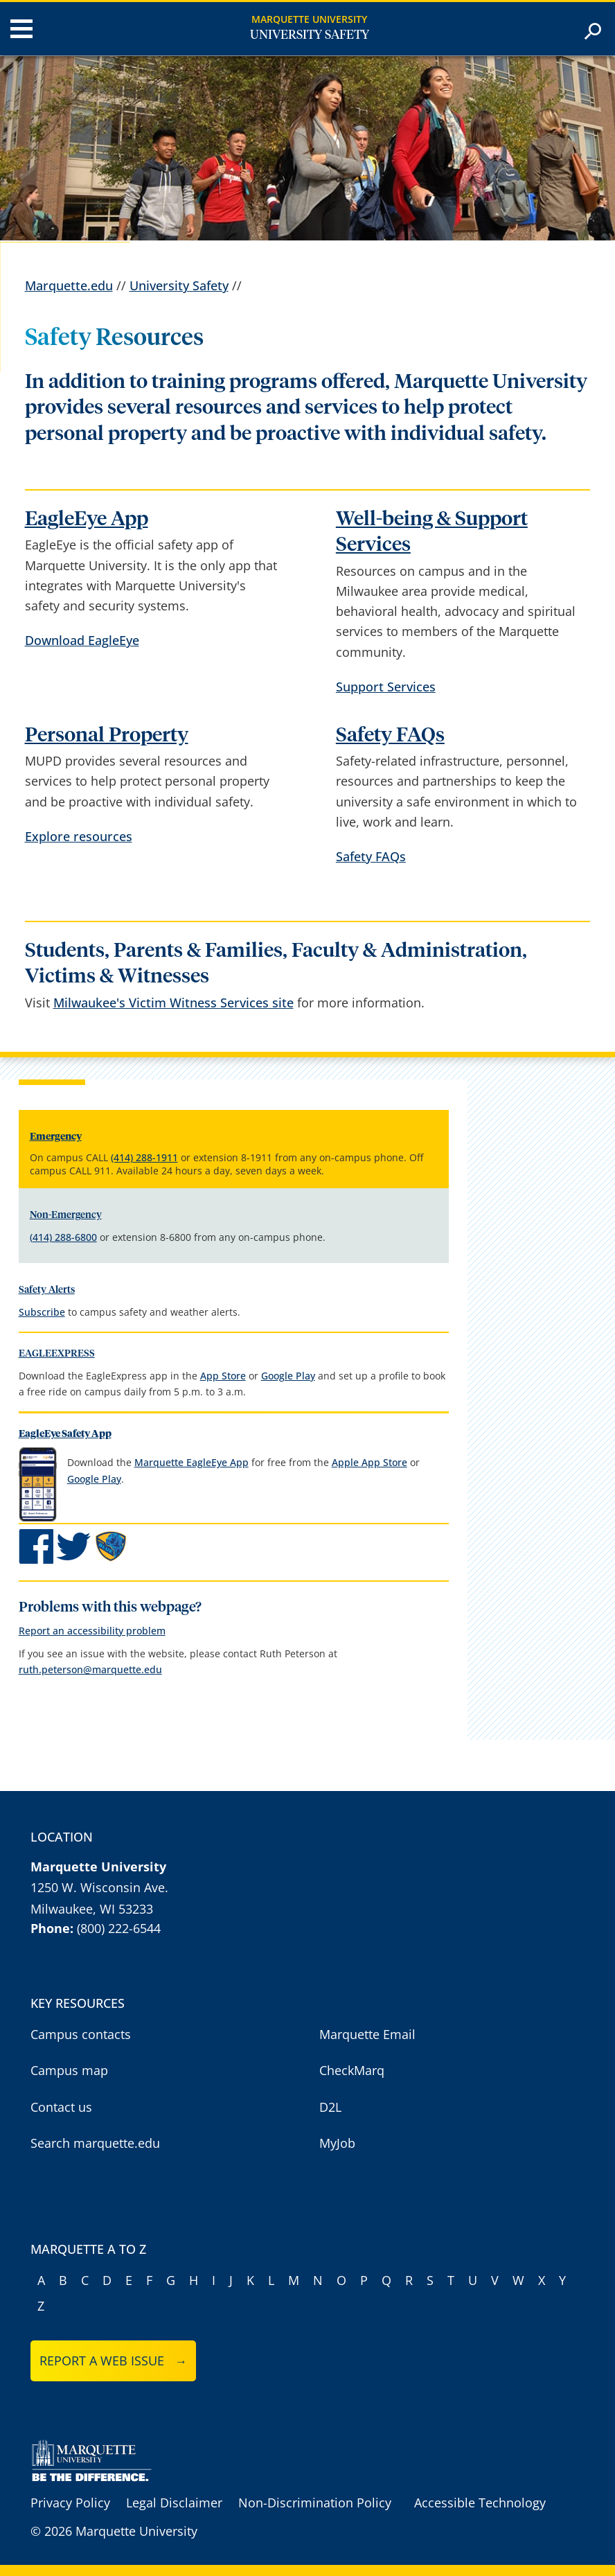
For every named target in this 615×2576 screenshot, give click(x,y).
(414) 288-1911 (144, 1157)
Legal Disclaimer (174, 2502)
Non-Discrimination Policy (314, 2502)
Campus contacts (80, 2034)
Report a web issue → (113, 2360)
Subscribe (42, 1311)
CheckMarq (351, 2070)
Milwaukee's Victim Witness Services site (173, 1002)
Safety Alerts (47, 1290)
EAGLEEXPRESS (57, 1354)
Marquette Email (367, 2034)
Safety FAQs (390, 735)
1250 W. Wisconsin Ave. (99, 1887)
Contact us (61, 2107)
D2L (330, 2107)
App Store (223, 1375)
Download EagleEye (82, 640)
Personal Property (106, 735)
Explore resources (78, 836)
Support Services (386, 686)
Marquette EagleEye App (191, 1462)
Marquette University (309, 19)
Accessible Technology (480, 2502)
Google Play (288, 1375)
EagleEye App (86, 519)
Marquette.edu (69, 285)
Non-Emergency (66, 1215)
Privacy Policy (70, 2502)
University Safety (309, 35)
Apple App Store (369, 1462)
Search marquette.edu (95, 2143)
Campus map (69, 2070)
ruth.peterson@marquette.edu (90, 1669)
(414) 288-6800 (63, 1237)
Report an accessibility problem (92, 1630)
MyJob (337, 2143)
